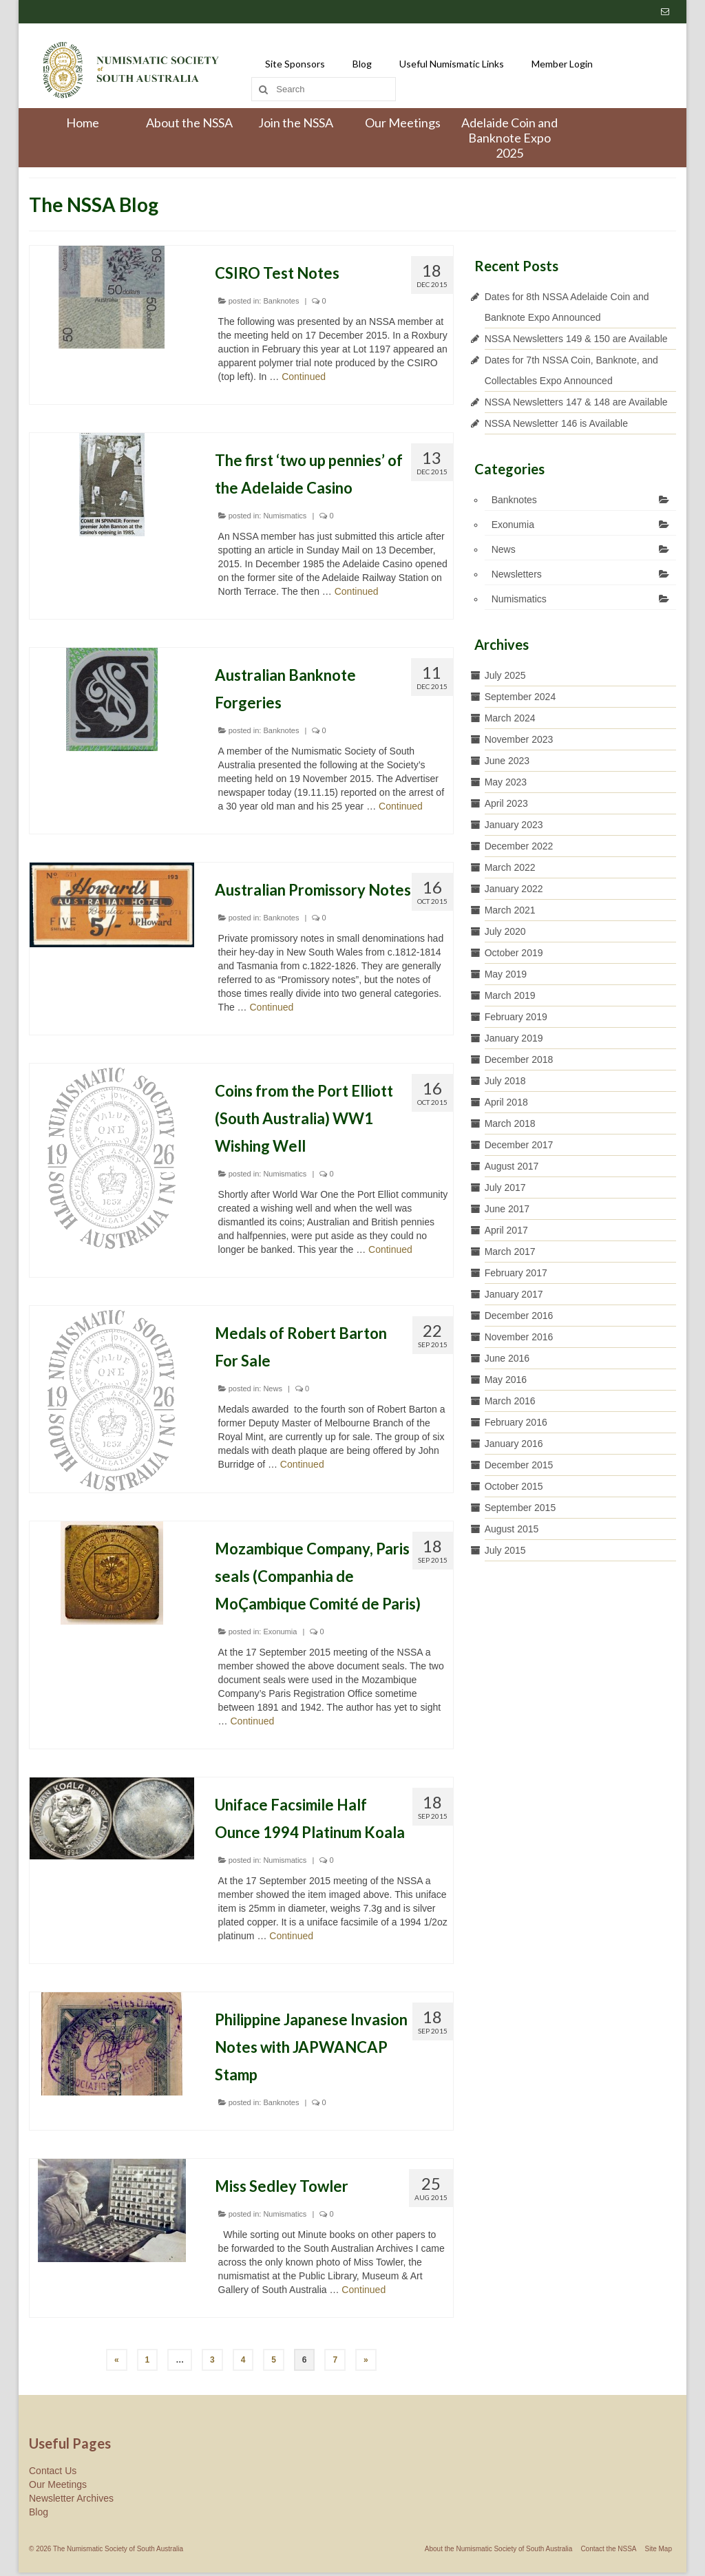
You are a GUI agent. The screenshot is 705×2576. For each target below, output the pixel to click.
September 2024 (520, 696)
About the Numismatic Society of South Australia (499, 2549)
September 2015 (520, 1507)
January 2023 (514, 824)
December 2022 (519, 846)
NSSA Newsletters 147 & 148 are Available (576, 402)
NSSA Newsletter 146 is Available (556, 423)
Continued (304, 376)
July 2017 (505, 1187)
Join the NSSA (295, 122)
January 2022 (514, 888)
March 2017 (510, 1251)
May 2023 (506, 782)
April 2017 (506, 1230)
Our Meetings (403, 122)
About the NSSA (189, 122)
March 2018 (510, 1123)
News (272, 1388)
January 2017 (514, 1294)
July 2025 (505, 675)
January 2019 (514, 1038)
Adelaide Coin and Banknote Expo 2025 (509, 137)
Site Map (658, 2549)
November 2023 (519, 739)
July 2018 (505, 1080)
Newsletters (517, 574)
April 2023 (506, 803)
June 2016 (507, 1358)
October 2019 (514, 952)
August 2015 (512, 1528)
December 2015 (519, 1464)
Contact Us (52, 2470)
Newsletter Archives (71, 2498)
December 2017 (519, 1144)
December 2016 (519, 1315)
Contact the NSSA (608, 2549)
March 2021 (510, 910)
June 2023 (507, 760)
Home (82, 122)
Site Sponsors (295, 64)
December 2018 (519, 1059)
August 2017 (512, 1166)
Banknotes (281, 301)
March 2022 (510, 867)
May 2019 (506, 974)
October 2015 (514, 1486)
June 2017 (507, 1208)
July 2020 (505, 931)
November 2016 (519, 1336)
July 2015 (505, 1550)
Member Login (562, 64)
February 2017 (516, 1272)
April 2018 (506, 1102)
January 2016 (514, 1443)
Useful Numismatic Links (451, 64)
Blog (362, 64)
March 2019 (510, 995)
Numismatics (284, 515)
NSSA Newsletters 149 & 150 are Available (576, 338)
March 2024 (510, 718)
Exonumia (280, 1631)
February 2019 (516, 1016)
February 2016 (516, 1422)
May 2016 (506, 1379)
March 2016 (510, 1400)
